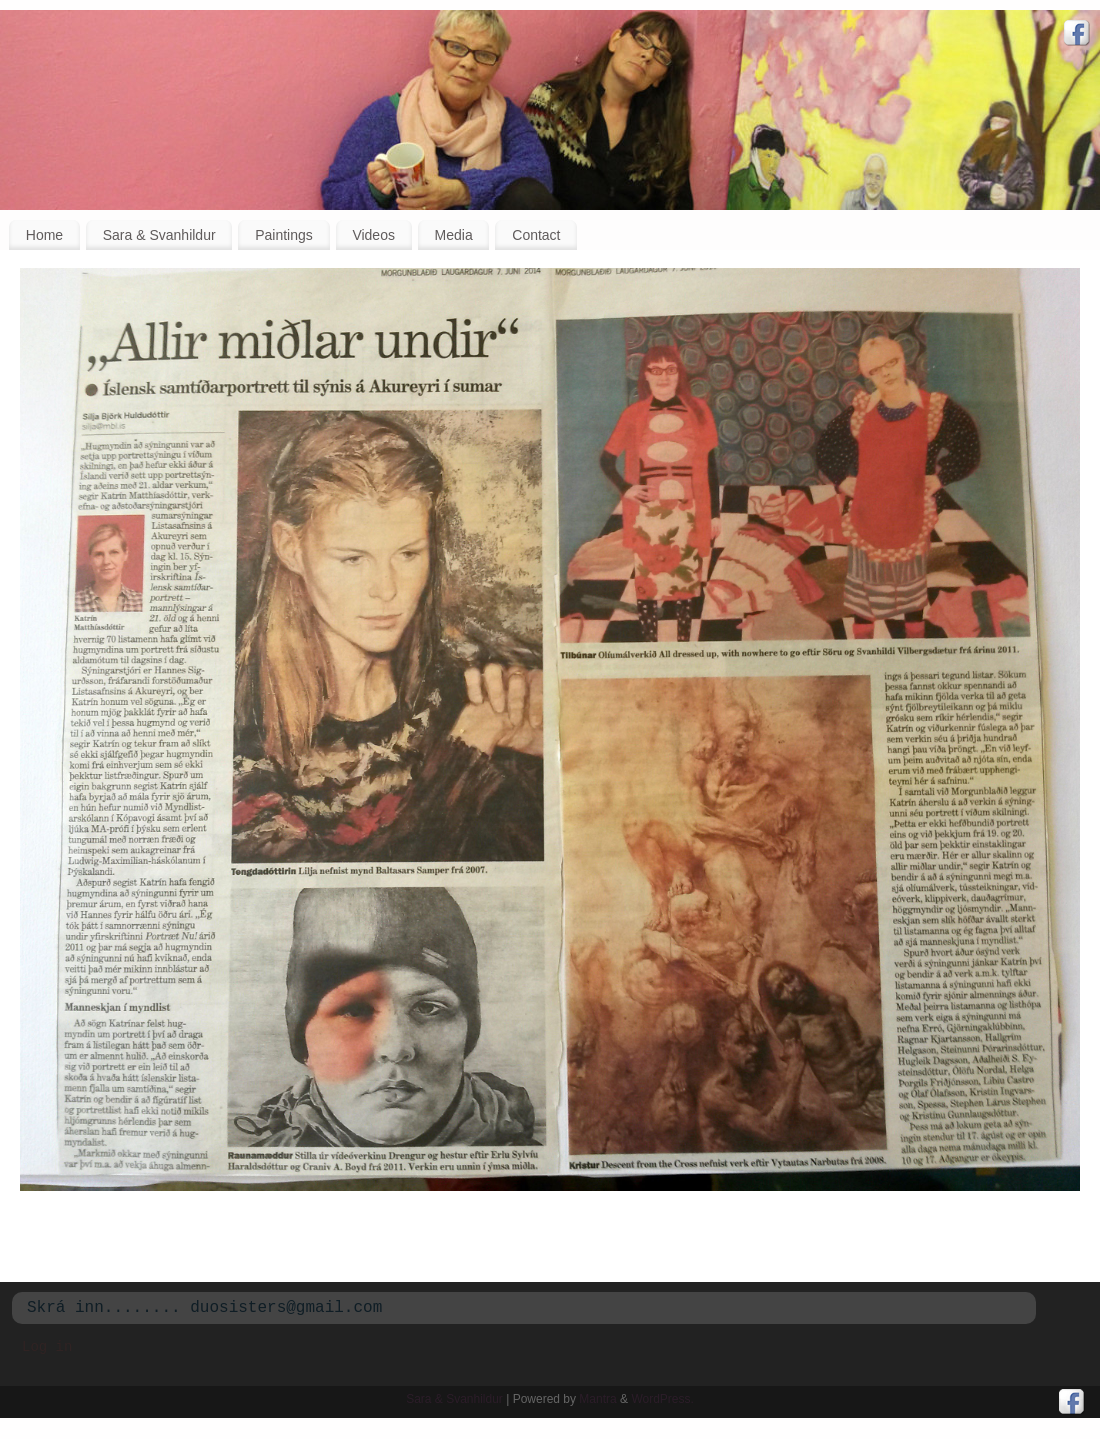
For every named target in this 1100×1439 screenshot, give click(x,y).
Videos (373, 235)
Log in (47, 1347)
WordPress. (662, 1399)
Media (454, 235)
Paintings (284, 235)
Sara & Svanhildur (159, 235)
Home (44, 235)
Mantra (597, 1399)
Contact (536, 235)
